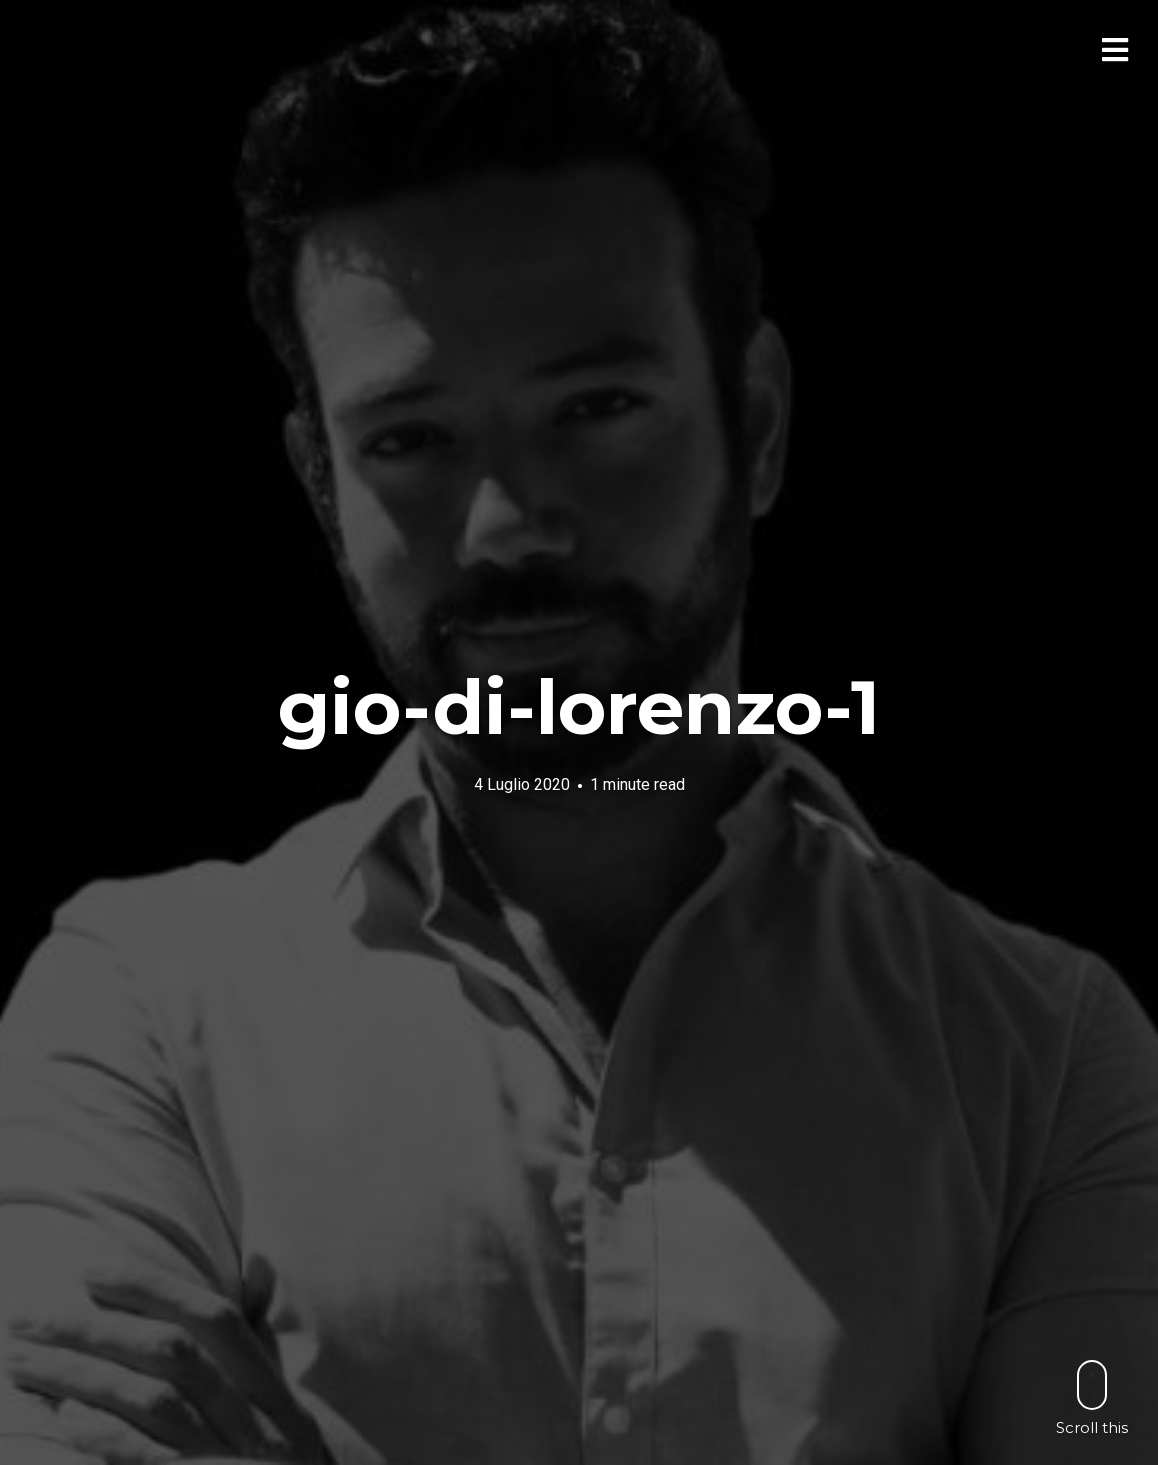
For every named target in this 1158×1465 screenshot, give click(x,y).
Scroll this (1092, 1397)
